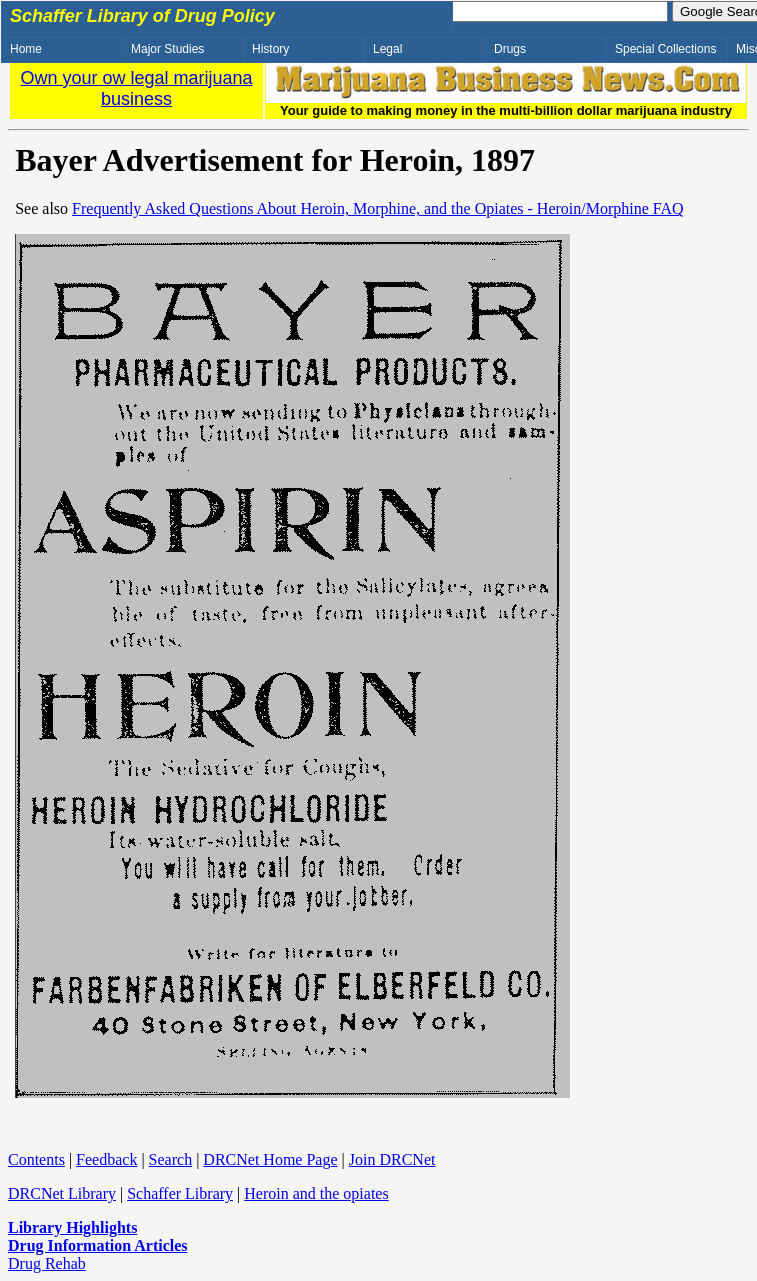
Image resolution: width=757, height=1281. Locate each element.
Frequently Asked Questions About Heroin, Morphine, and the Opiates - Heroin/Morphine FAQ (378, 208)
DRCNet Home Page (270, 1159)
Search (171, 1159)
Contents (36, 1159)
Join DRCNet (392, 1159)
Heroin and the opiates (316, 1193)
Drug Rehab (47, 1263)
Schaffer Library (180, 1193)
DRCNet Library (62, 1193)
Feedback (106, 1159)
